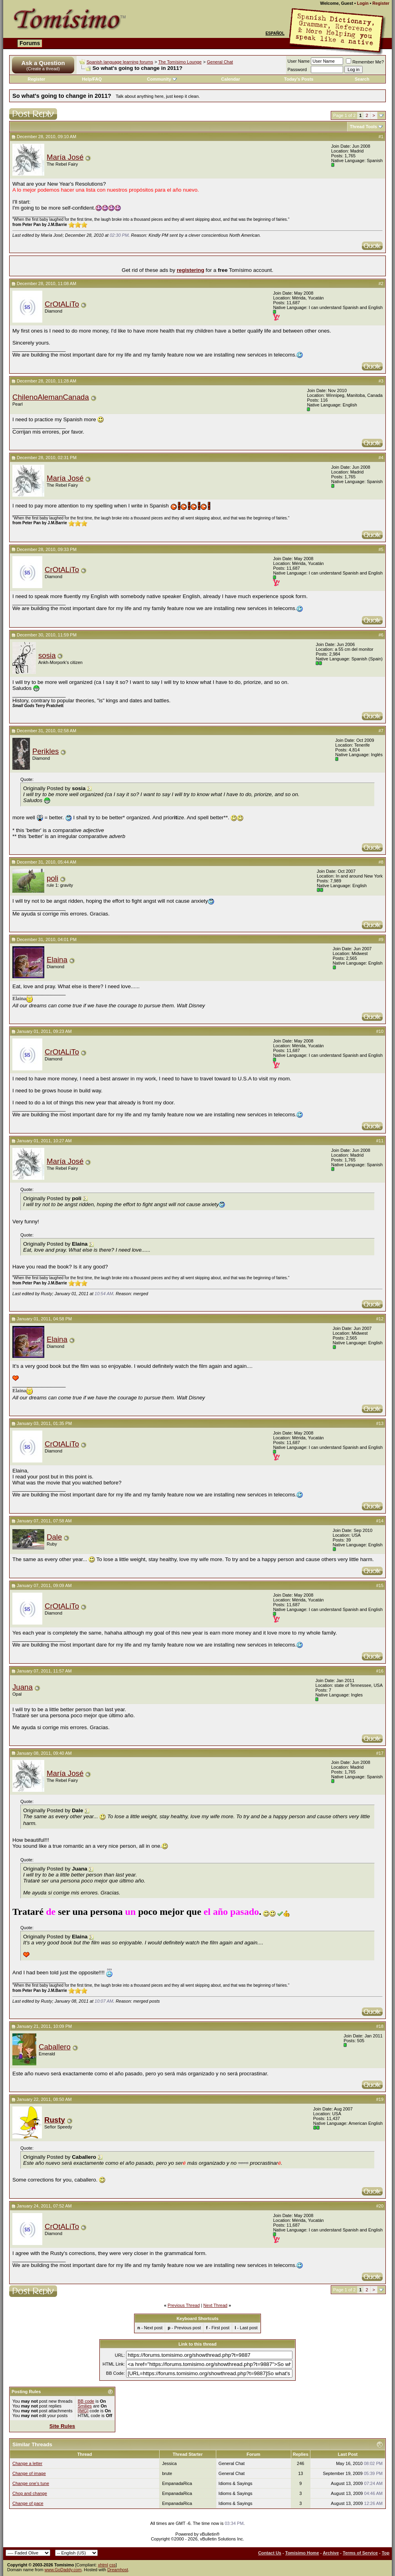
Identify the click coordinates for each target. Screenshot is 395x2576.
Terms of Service (360, 2552)
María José (65, 157)
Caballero (55, 2047)
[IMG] (83, 2410)
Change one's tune (30, 2483)
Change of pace (27, 2503)
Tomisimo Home (302, 2552)
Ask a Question (43, 62)
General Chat (220, 61)
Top (385, 2552)
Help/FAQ (92, 79)
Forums (30, 43)
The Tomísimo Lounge (180, 61)
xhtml (103, 2564)
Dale (54, 1537)
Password (297, 69)
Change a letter (27, 2463)
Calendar (230, 79)
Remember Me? (365, 61)
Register (380, 3)
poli (52, 878)
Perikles (45, 751)
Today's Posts (298, 79)
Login (363, 3)
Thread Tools (363, 126)
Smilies (85, 2406)
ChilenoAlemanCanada (50, 397)
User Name (299, 61)
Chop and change (29, 2493)
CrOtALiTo (62, 304)
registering (190, 270)
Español (274, 33)
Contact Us (269, 2552)
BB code (86, 2401)
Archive (331, 2552)
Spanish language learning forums (120, 61)
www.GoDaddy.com (63, 2569)
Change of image (29, 2473)
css (112, 2564)
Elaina (57, 959)
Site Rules (62, 2426)
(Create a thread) (43, 68)
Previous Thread (184, 2305)
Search (362, 79)
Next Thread (215, 2305)
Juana (22, 1687)
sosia (47, 655)
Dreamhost (117, 2569)
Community (162, 79)
